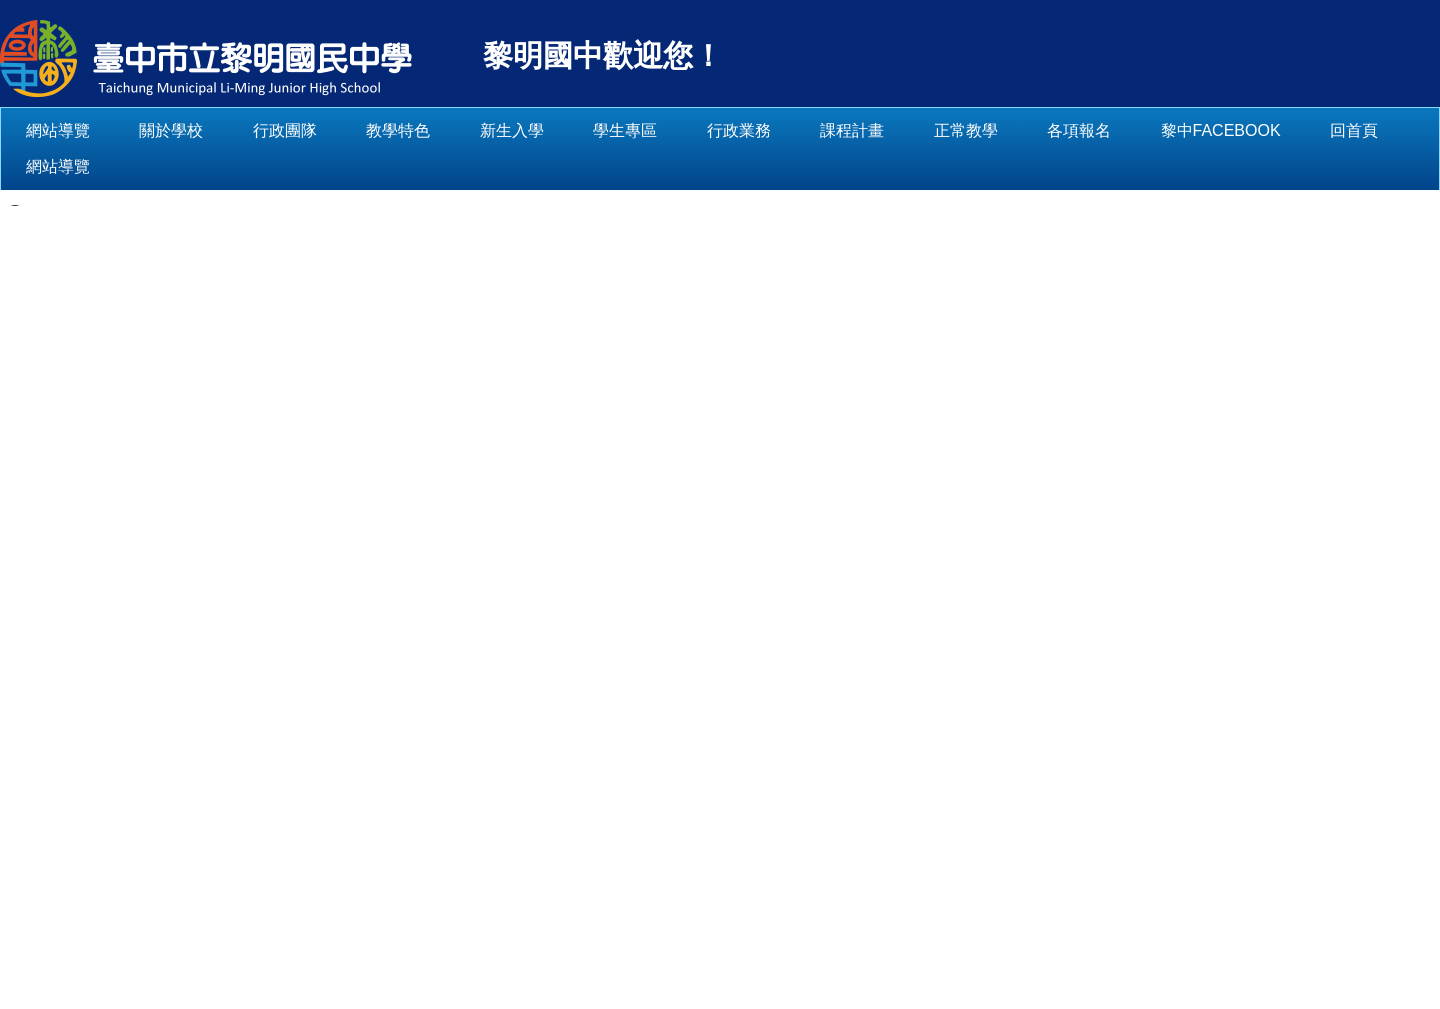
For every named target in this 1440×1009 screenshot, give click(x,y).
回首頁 (50, 166)
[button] (15, 205)
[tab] (296, 584)
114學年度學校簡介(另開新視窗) (300, 820)
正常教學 (1028, 130)
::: (32, 130)
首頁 (197, 703)
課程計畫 (915, 130)
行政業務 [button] (802, 130)
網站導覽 (121, 130)
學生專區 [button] (688, 130)
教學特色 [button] (461, 130)
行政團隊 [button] (348, 130)
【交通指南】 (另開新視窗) (744, 877)
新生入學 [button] (575, 130)
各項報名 (1142, 130)
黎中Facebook (1283, 130)
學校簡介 (268, 703)
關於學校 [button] (234, 130)
